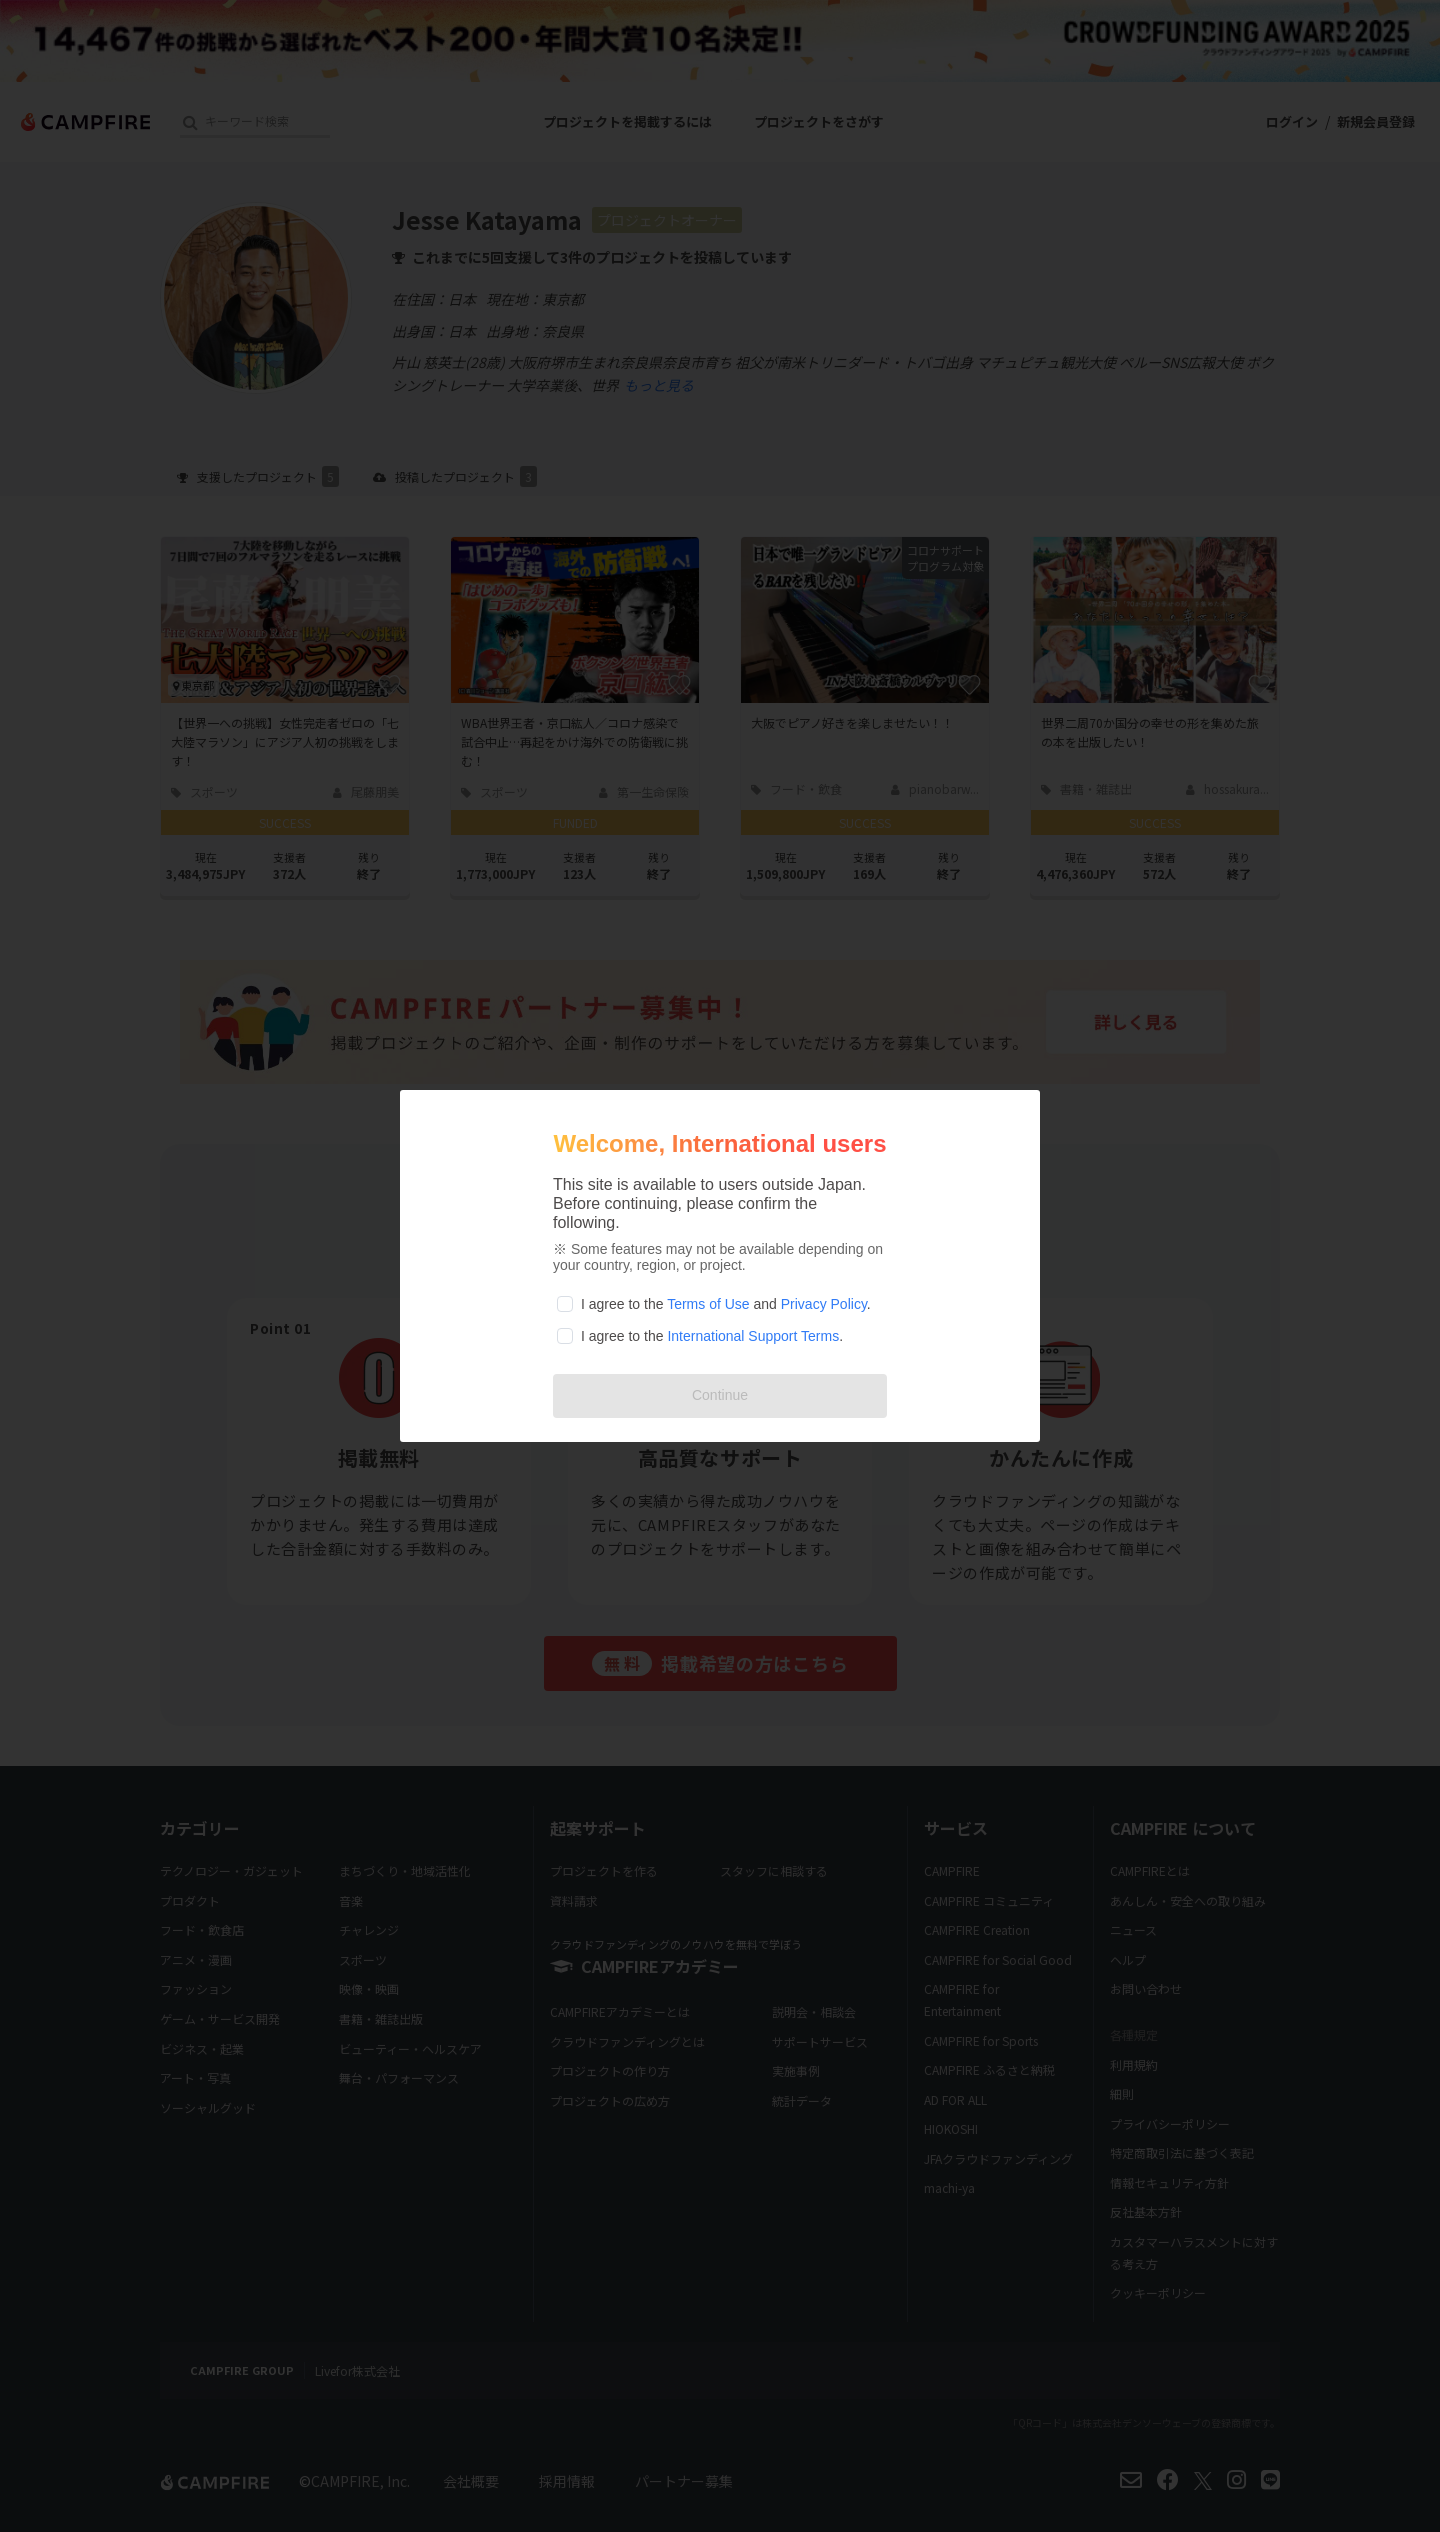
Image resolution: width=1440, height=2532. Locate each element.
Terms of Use (708, 1304)
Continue (720, 1395)
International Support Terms (753, 1336)
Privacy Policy (824, 1304)
